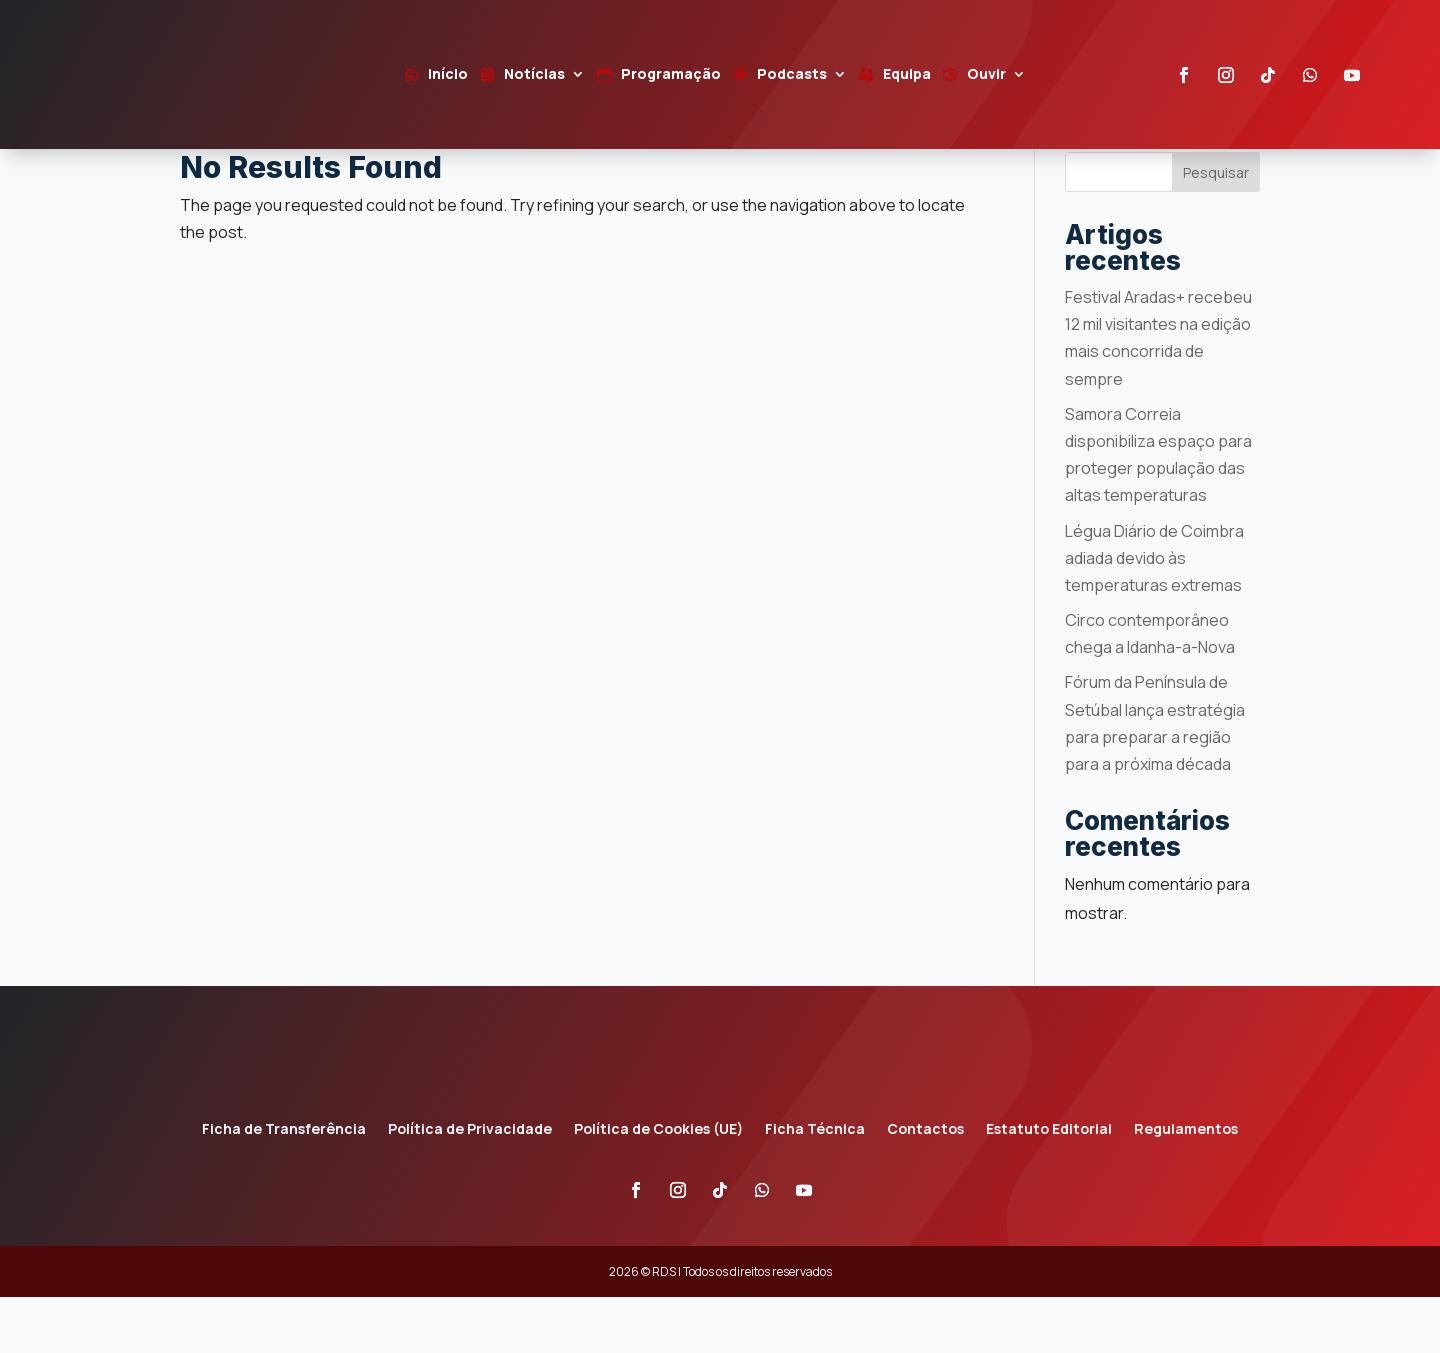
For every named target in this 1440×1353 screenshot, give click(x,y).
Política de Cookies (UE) (658, 1186)
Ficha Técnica (815, 1186)
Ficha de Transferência (284, 1186)
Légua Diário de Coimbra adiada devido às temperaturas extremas (1154, 613)
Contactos (925, 1186)
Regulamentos (1186, 1186)
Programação (671, 75)
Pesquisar (1216, 227)
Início (448, 75)
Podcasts (792, 75)
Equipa (907, 75)
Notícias (534, 75)
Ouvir (986, 75)
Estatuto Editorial (1049, 1186)
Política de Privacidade (470, 1186)
